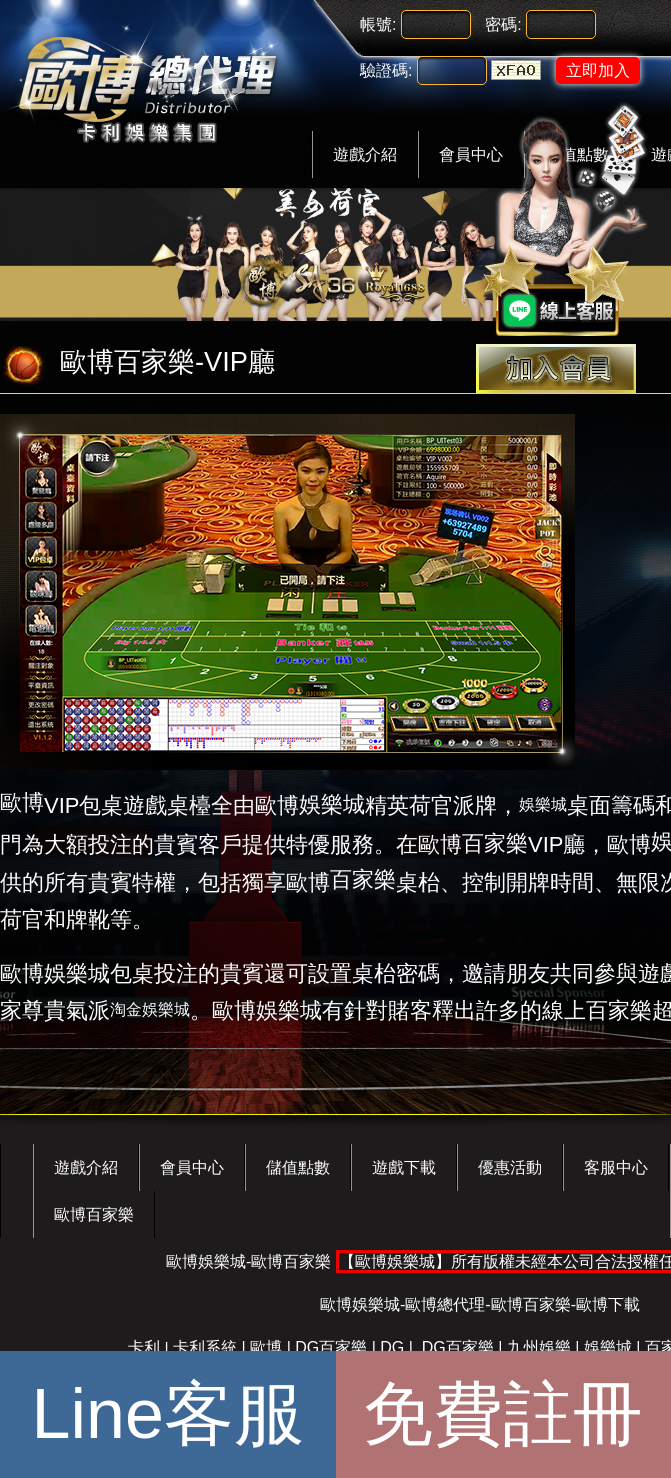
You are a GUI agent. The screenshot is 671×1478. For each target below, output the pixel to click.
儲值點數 (298, 1167)
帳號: (378, 24)
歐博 (22, 802)
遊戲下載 (404, 1167)
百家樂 (495, 843)
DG (392, 1347)
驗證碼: (386, 70)
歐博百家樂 (94, 1214)
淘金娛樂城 (150, 1009)
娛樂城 (332, 804)
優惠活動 (510, 1167)
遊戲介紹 (365, 154)
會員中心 (192, 1167)
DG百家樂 (331, 1347)
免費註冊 (503, 1414)
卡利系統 (205, 1347)
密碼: (503, 24)
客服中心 (616, 1167)
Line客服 (168, 1414)
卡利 (144, 1347)
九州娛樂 (539, 1347)
